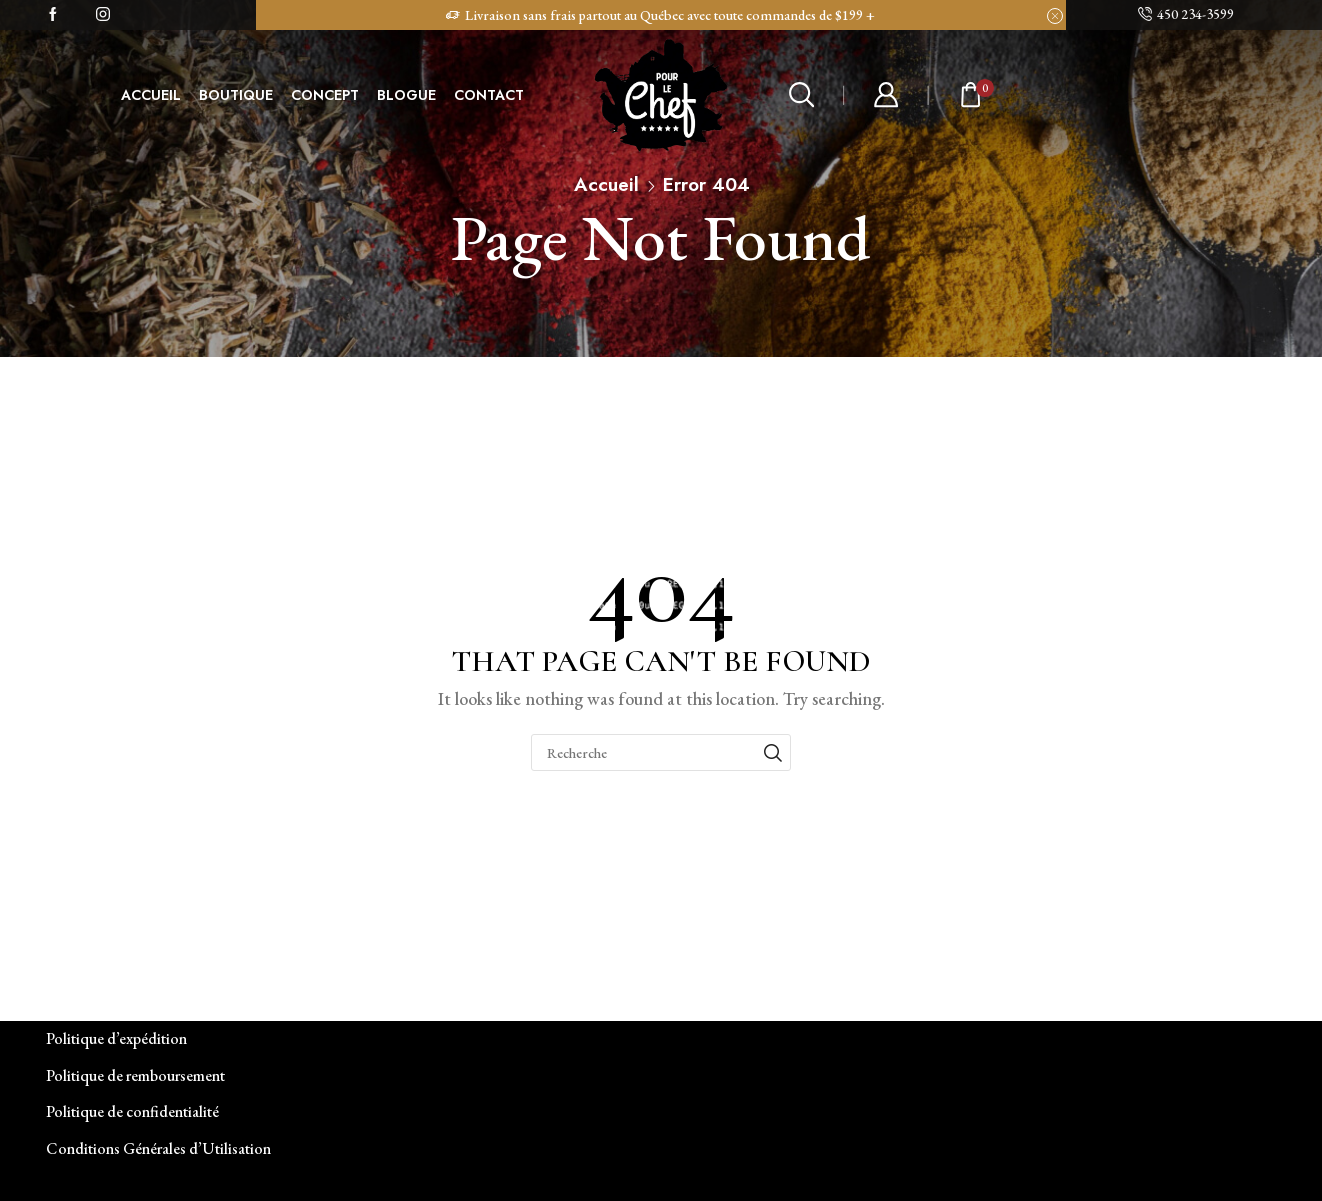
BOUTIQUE (236, 95)
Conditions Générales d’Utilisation (158, 1148)
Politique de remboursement (135, 1075)
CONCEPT (325, 95)
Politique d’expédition (116, 1038)
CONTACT (489, 95)
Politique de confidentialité (132, 1111)
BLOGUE (406, 95)
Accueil (606, 184)
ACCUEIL (151, 95)
